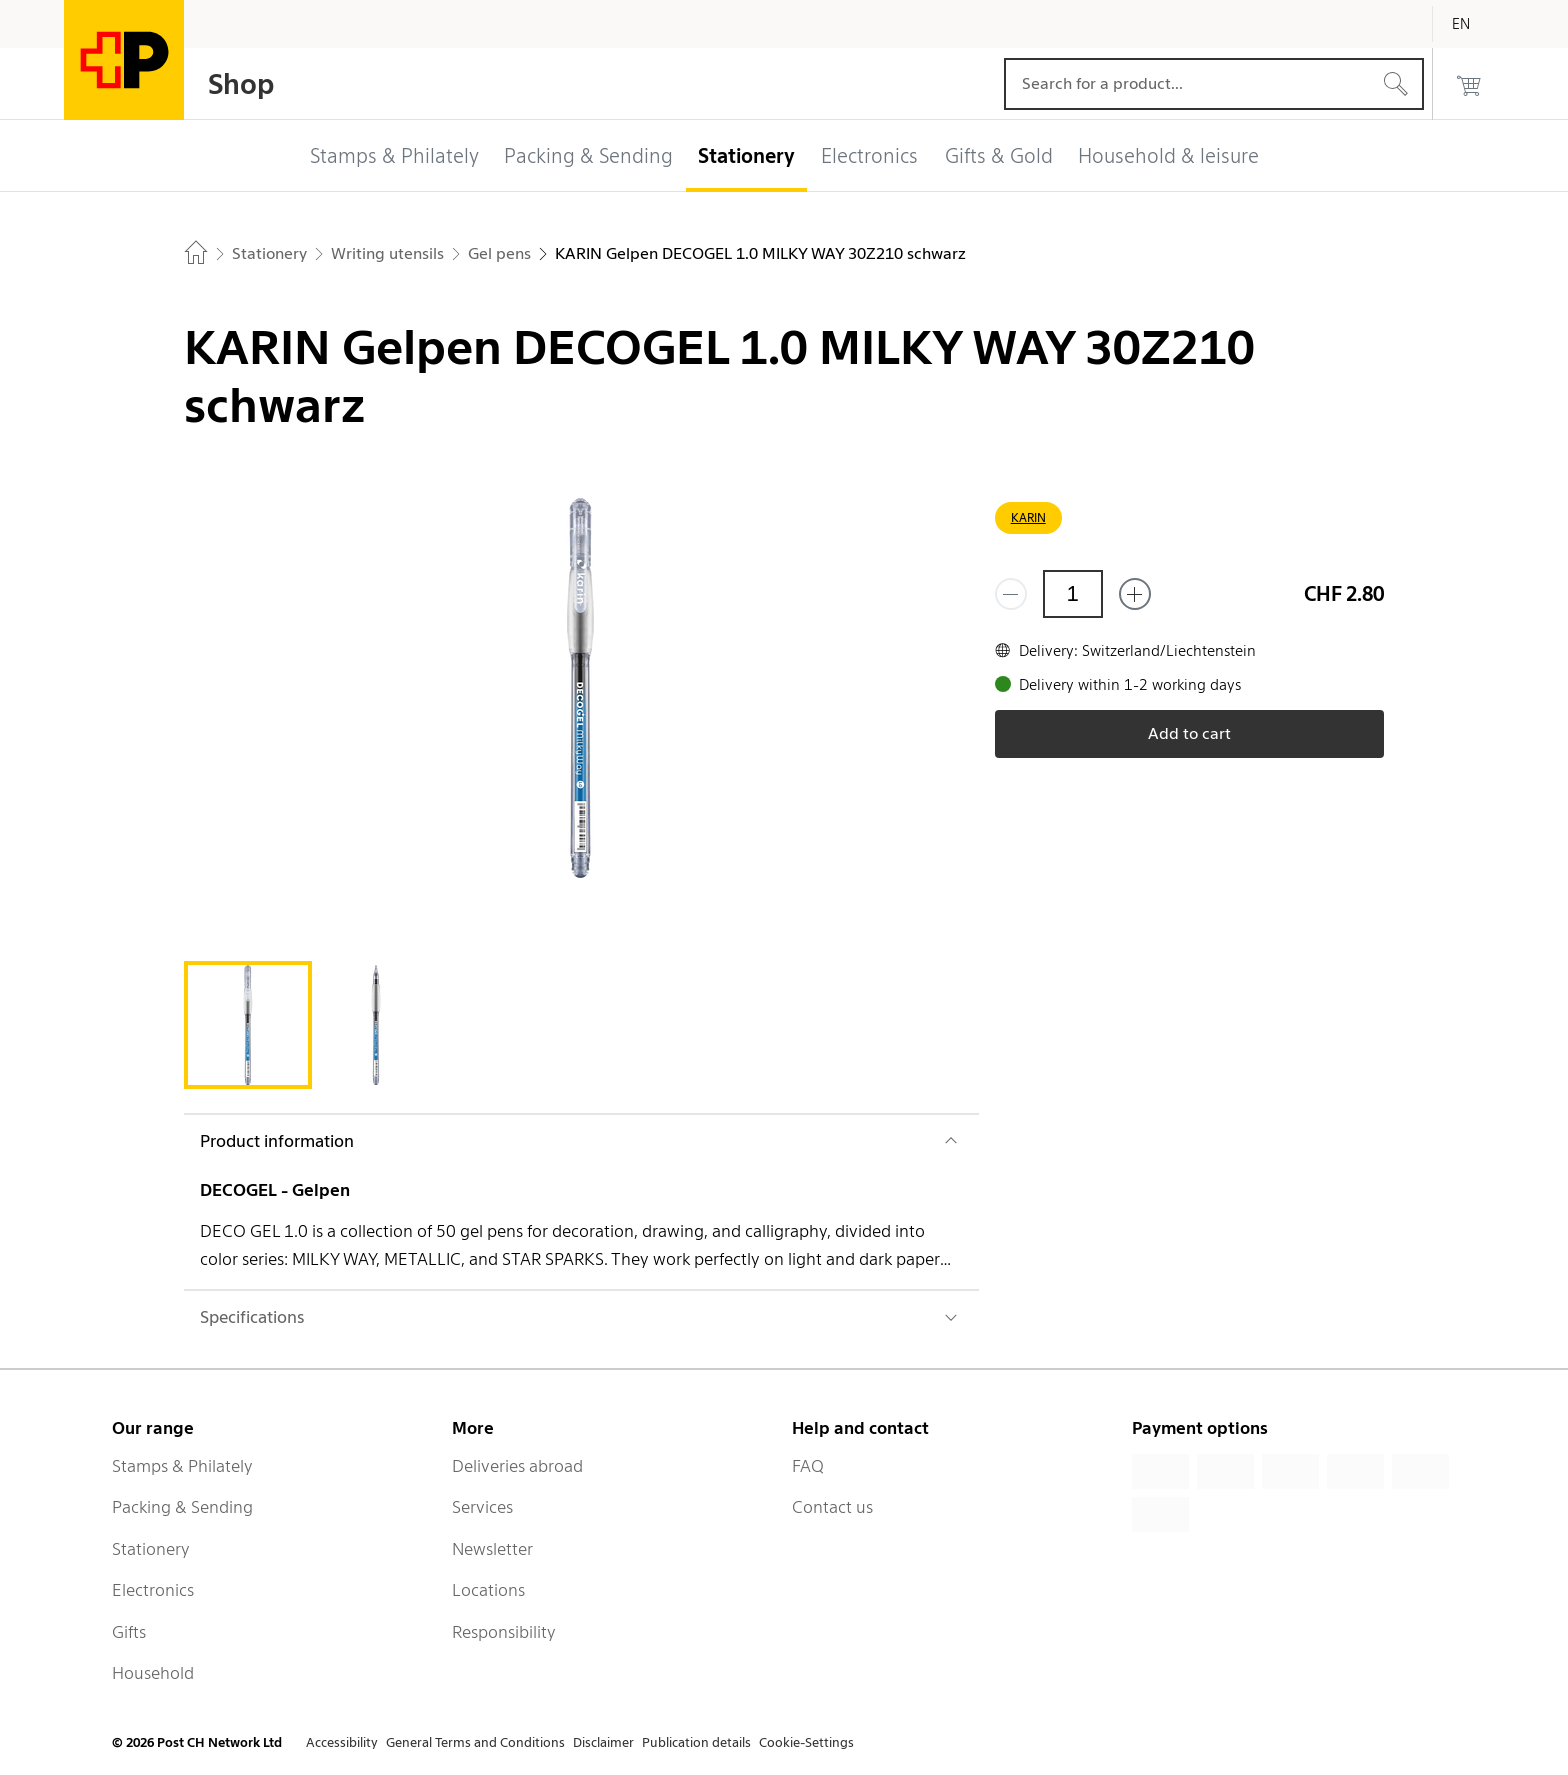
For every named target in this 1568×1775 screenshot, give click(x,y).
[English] (1476, 24)
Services (482, 1507)
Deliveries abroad (517, 1466)
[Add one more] (1135, 594)
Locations (488, 1590)
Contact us (832, 1507)
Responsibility (504, 1632)
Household (153, 1673)
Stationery (151, 1549)
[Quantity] (1073, 594)
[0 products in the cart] (1469, 84)
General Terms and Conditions (475, 1742)
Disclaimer (603, 1742)
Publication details (696, 1742)
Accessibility (342, 1742)
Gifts (129, 1632)
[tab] (248, 1025)
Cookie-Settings (806, 1742)
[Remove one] (1011, 594)
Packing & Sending (182, 1507)
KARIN (1028, 517)
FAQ (808, 1466)
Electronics (153, 1590)
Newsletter (492, 1549)
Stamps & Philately (182, 1466)
